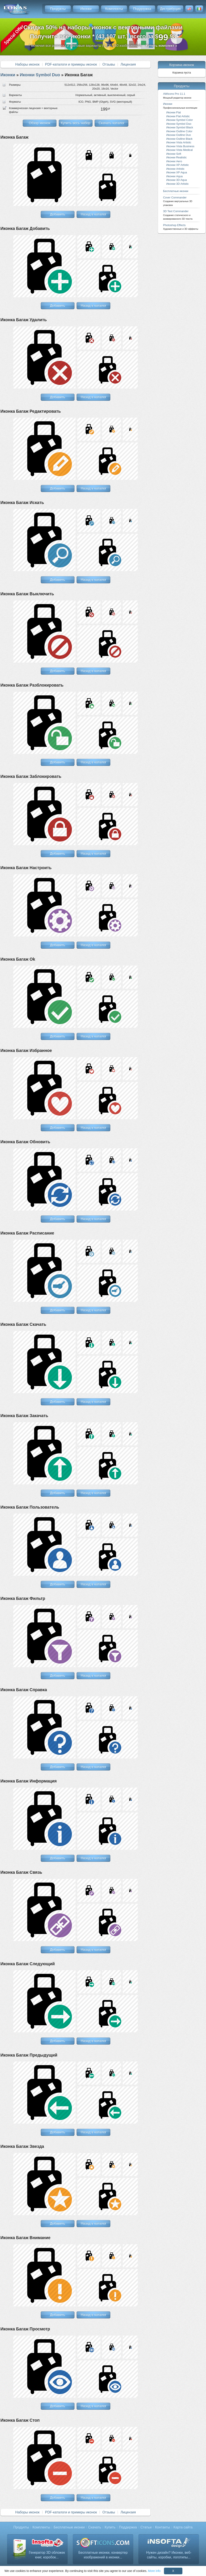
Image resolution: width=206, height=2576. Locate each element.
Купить (110, 2527)
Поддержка (142, 9)
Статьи (145, 2527)
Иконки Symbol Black (179, 127)
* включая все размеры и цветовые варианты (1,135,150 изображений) (103, 45)
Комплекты (114, 9)
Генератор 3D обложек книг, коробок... (47, 2555)
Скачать (94, 2527)
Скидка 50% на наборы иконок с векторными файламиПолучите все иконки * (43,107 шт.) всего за (103, 33)
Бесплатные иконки (175, 191)
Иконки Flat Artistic (178, 116)
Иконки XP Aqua (176, 172)
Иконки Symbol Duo (40, 74)
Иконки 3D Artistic (177, 183)
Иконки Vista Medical (179, 150)
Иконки (85, 9)
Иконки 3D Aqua (176, 180)
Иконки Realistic (176, 157)
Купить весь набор (75, 123)
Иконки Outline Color (179, 131)
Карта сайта (182, 2527)
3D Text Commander (177, 215)
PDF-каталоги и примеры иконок (71, 64)
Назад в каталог (93, 214)
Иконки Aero (174, 161)
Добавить (57, 214)
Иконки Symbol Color (179, 120)
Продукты (57, 9)
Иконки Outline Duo (178, 135)
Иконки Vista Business (180, 146)
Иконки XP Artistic (177, 165)
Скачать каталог (111, 123)
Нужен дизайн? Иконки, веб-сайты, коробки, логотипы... (168, 2555)
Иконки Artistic (175, 168)
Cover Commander (177, 201)
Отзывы (108, 64)
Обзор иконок (39, 123)
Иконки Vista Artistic (178, 142)
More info (154, 2571)
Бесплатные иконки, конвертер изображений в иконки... (102, 2555)
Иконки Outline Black (179, 138)
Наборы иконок (27, 64)
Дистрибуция (170, 9)
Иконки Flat (173, 112)
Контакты (162, 2527)
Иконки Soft (173, 153)
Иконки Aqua (174, 176)
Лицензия (128, 64)
